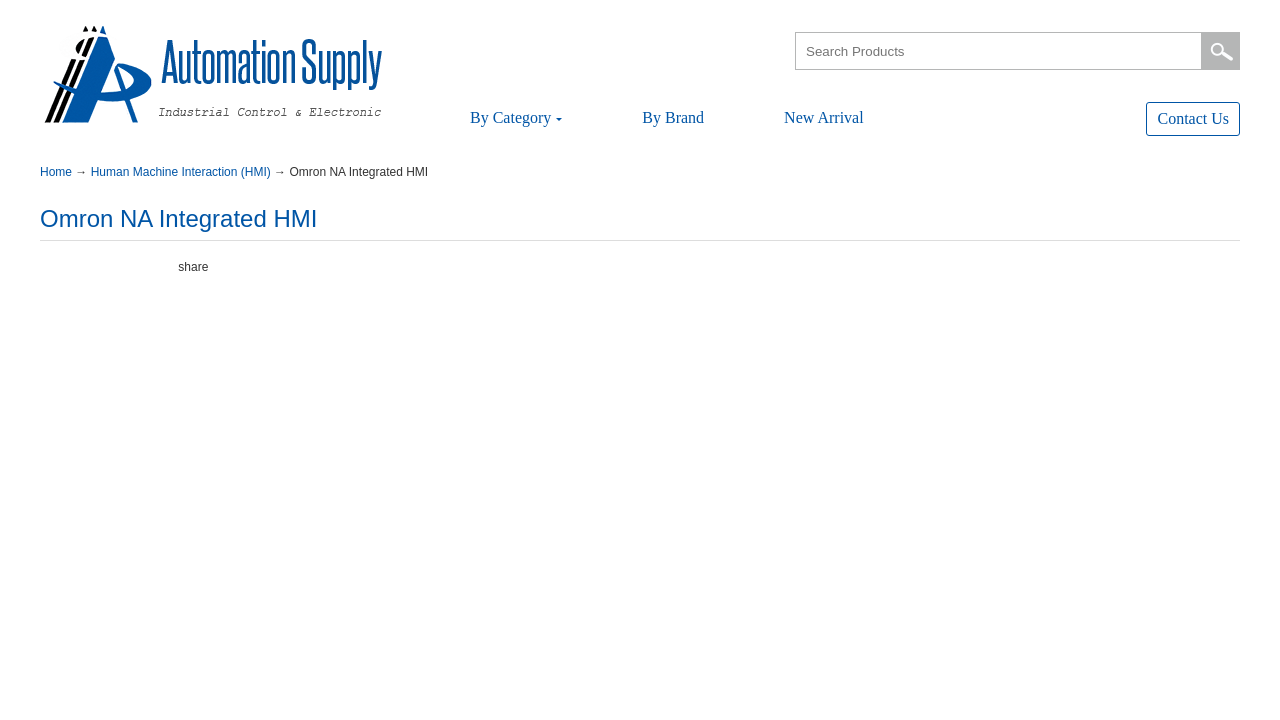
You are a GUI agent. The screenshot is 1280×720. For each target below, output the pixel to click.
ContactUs (1193, 118)
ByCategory (516, 117)
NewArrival (824, 117)
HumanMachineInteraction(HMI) (182, 172)
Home (57, 172)
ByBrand (673, 117)
